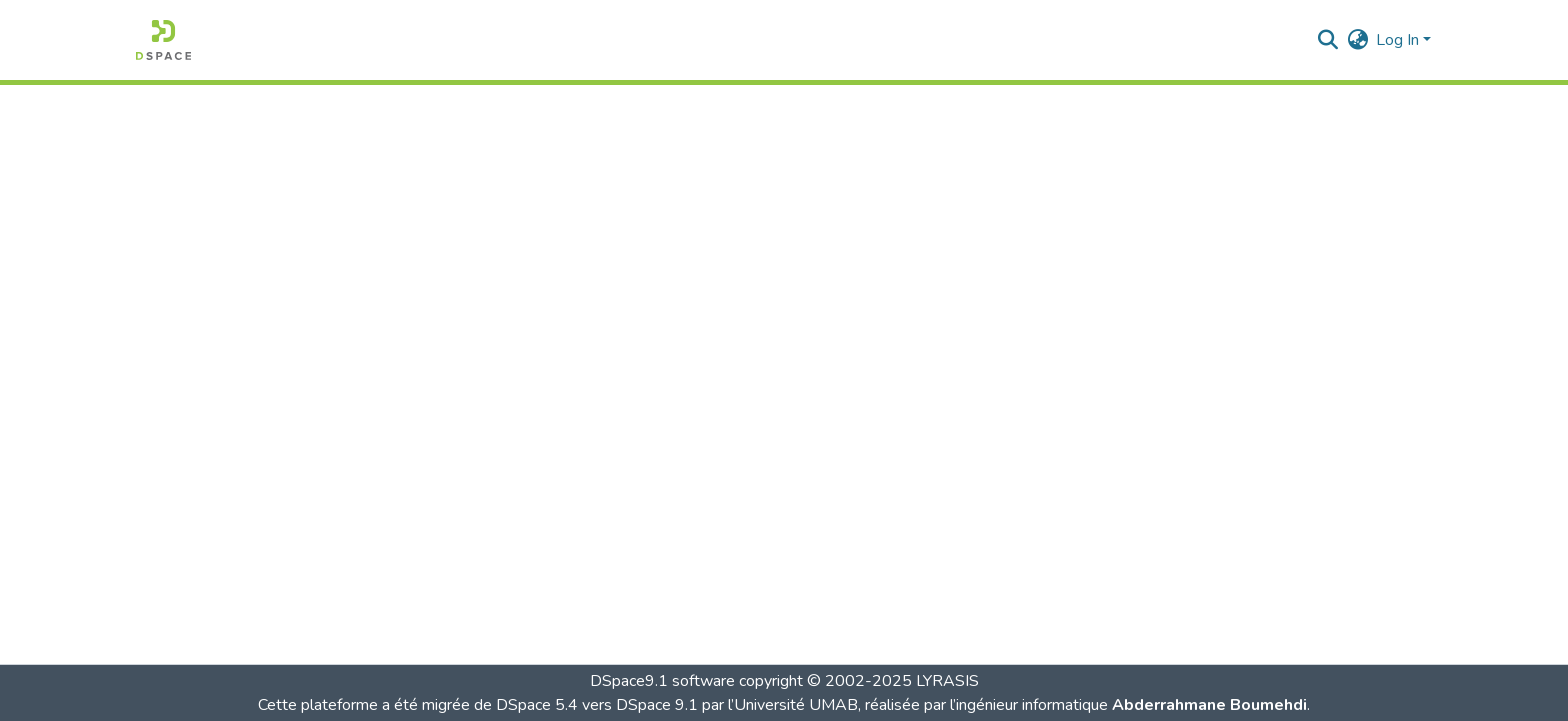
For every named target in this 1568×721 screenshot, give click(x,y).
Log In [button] (1399, 40)
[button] (163, 40)
